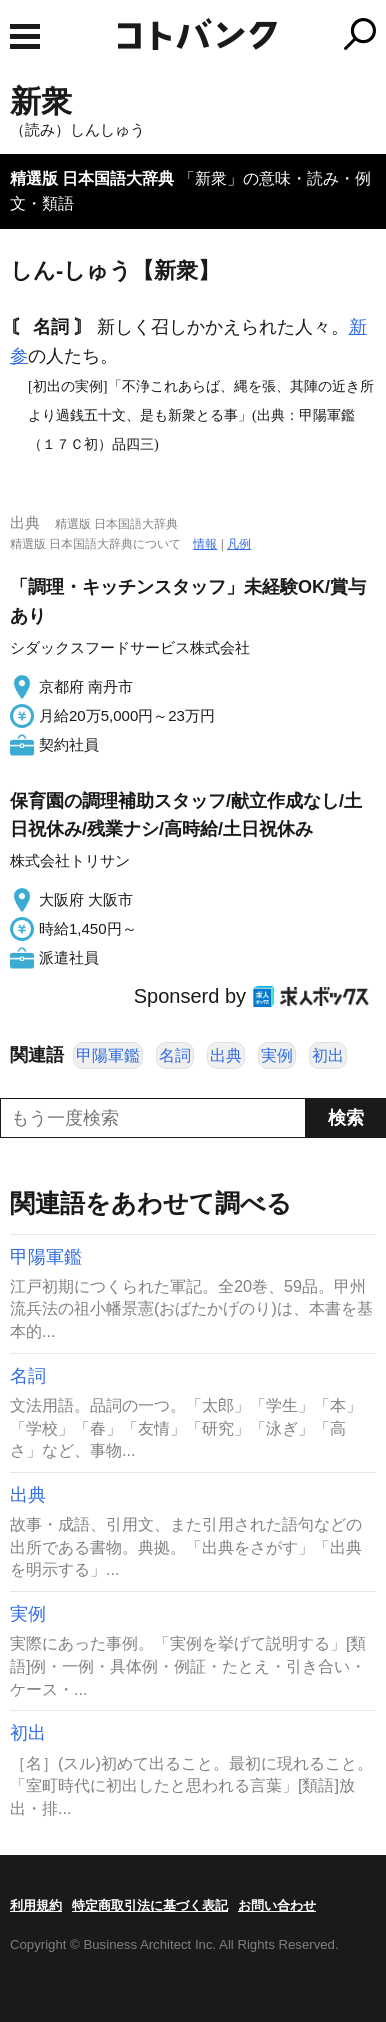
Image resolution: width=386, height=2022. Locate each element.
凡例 (239, 544)
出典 (226, 1055)
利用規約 (36, 1905)
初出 (328, 1055)
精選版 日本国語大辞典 (92, 178)
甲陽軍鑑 (108, 1055)
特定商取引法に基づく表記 (150, 1905)
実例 (277, 1055)
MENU (25, 36)
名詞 (175, 1055)
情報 (205, 544)
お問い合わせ (277, 1905)
